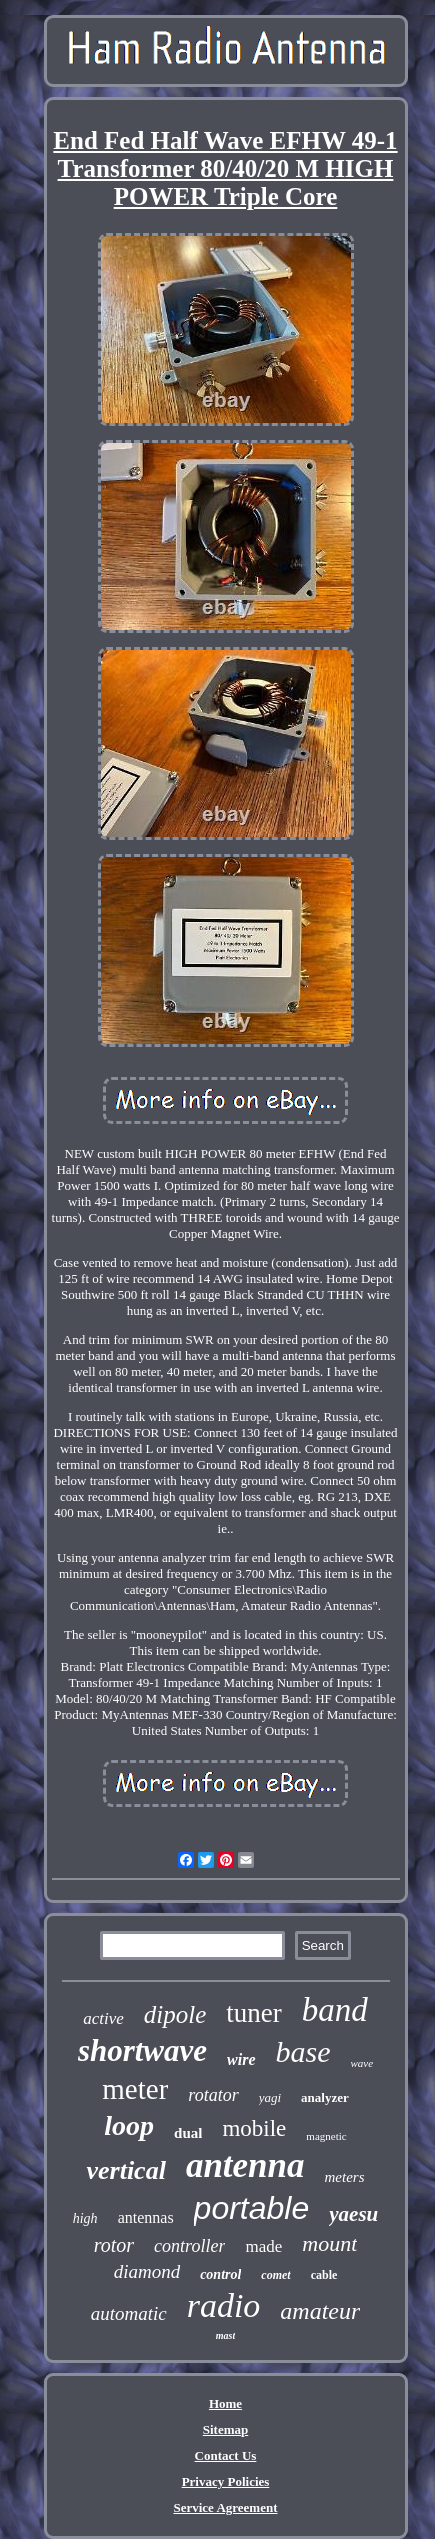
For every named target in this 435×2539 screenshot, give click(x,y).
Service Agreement (225, 2507)
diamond (147, 2271)
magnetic (326, 2136)
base (303, 2051)
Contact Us (226, 2455)
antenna (245, 2165)
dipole (175, 2014)
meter (135, 2089)
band (335, 2010)
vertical (125, 2170)
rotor (114, 2245)
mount (329, 2243)
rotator (213, 2095)
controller (189, 2246)
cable (324, 2275)
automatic (129, 2313)
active (103, 2018)
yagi (270, 2097)
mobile (254, 2128)
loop (129, 2125)
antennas (146, 2217)
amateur (320, 2311)
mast (225, 2335)
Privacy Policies (226, 2481)
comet (275, 2275)
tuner (253, 2013)
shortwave (142, 2050)
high (85, 2218)
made (263, 2246)
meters (345, 2177)
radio (224, 2305)
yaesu (353, 2214)
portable (252, 2208)
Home (225, 2403)
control (220, 2274)
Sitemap (226, 2429)
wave (362, 2063)
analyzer (325, 2097)
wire (241, 2059)
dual (188, 2133)
